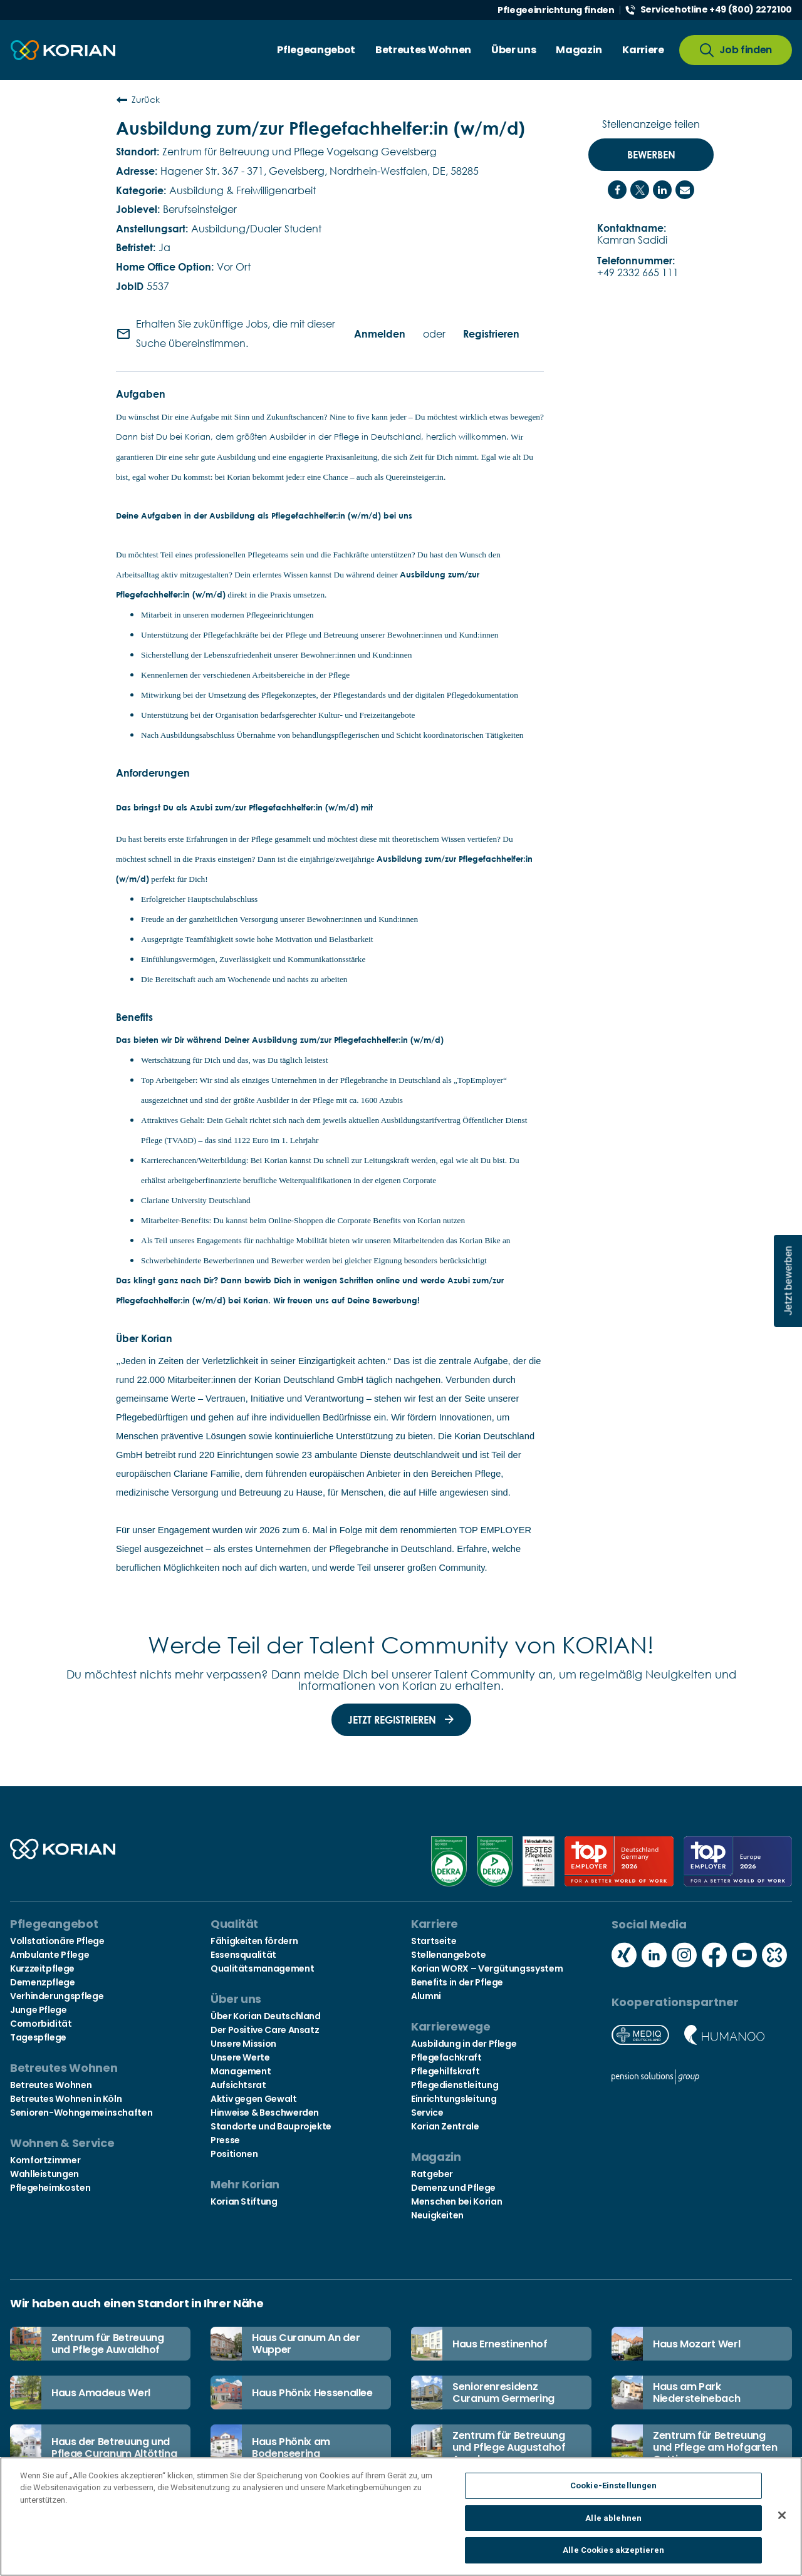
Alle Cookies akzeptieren (613, 2557)
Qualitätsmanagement (262, 1968)
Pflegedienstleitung (454, 2085)
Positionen (234, 2154)
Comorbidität (41, 2023)
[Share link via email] (685, 189)
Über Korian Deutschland (266, 2016)
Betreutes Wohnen (50, 2085)
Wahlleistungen (44, 2174)
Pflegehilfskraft (445, 2071)
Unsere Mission (243, 2043)
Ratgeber (432, 2174)
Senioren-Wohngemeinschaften (81, 2112)
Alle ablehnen (613, 2524)
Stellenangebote (448, 1954)
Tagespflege (38, 2037)
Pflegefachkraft (446, 2057)
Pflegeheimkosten (50, 2187)
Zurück (138, 99)
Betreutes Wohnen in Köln (66, 2098)
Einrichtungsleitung (453, 2098)
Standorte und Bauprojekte (271, 2126)
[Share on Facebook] (617, 189)
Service (427, 2112)
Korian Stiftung (244, 2201)
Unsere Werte (240, 2057)
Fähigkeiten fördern (254, 1941)
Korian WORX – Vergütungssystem (487, 1968)
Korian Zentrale (445, 2126)
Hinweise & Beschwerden (265, 2112)
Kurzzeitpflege (42, 1968)
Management (241, 2071)
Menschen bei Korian (456, 2201)
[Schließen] (782, 2521)
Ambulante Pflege (49, 1954)
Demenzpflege (42, 1982)
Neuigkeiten (437, 2215)
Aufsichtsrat (238, 2085)
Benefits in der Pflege (457, 1982)
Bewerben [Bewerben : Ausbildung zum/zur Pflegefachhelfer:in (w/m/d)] (651, 154)
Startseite (433, 1941)
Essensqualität (243, 1954)
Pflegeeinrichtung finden (555, 10)
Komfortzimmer (45, 2160)
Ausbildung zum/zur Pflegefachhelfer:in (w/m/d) (320, 127)
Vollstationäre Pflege (57, 1941)
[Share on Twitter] (639, 189)
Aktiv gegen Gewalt (254, 2098)
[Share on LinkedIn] (662, 189)
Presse (225, 2140)
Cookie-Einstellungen (613, 2492)
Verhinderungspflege (56, 1996)
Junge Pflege (38, 2010)
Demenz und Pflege (453, 2187)
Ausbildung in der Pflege (463, 2043)
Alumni (426, 1996)
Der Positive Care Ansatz (265, 2030)
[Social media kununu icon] (774, 1956)
